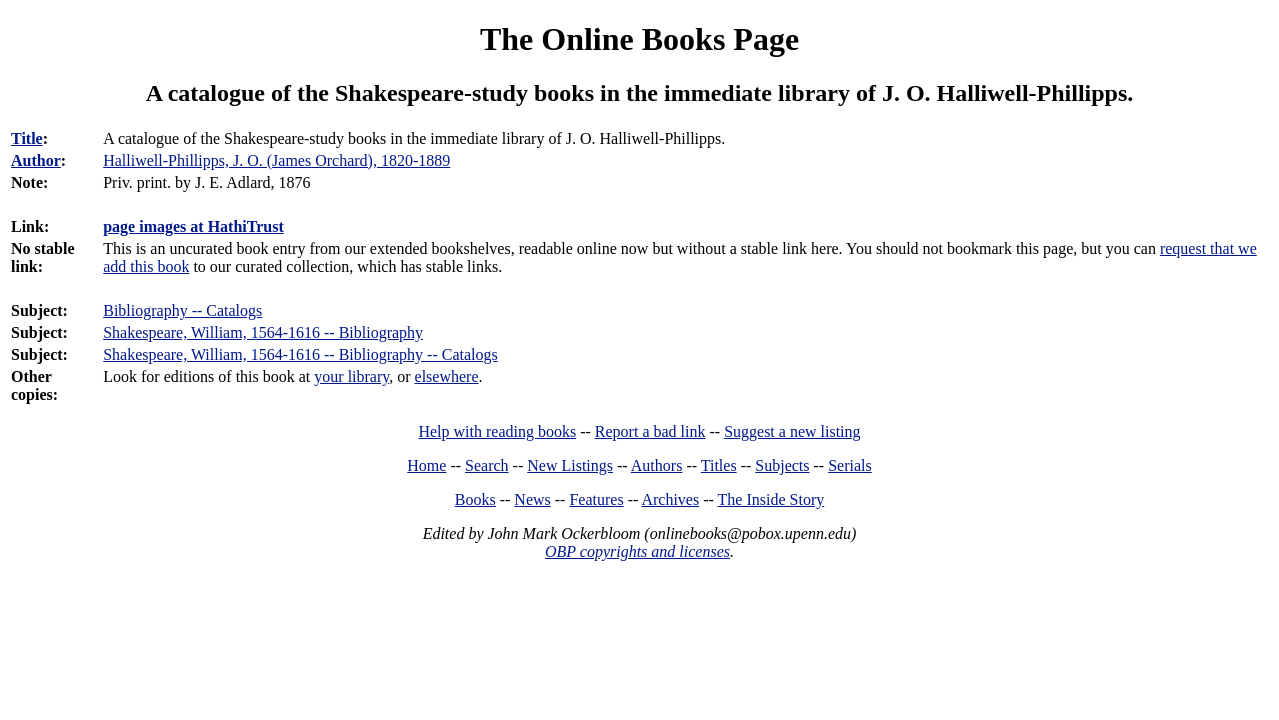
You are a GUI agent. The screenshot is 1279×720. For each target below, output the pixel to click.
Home (426, 465)
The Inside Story (771, 499)
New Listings (570, 465)
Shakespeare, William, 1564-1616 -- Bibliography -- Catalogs (300, 354)
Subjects (782, 465)
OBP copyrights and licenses (637, 551)
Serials (850, 465)
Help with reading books (497, 431)
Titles (719, 465)
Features (596, 499)
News (532, 499)
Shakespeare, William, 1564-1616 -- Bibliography (263, 332)
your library (351, 376)
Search (487, 465)
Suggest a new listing (792, 431)
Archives (670, 499)
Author (36, 160)
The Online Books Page (639, 39)
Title (27, 138)
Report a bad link (650, 431)
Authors (657, 465)
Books (475, 499)
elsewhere (447, 376)
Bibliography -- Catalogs (182, 310)
